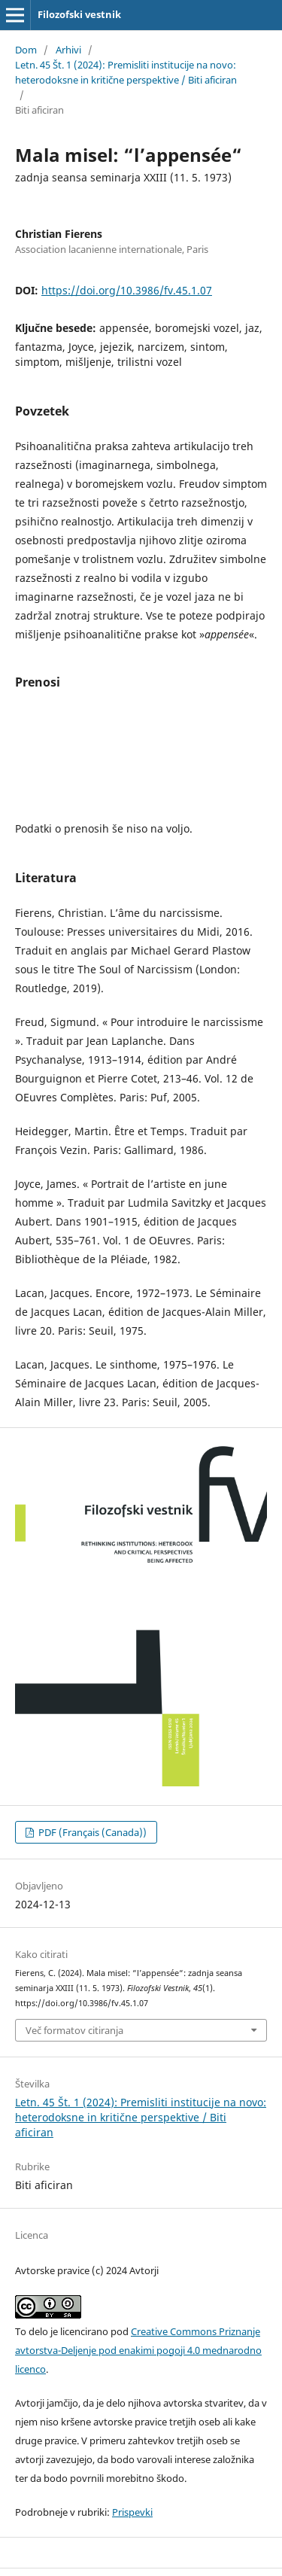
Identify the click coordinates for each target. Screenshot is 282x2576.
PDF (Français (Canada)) (91, 1832)
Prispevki (132, 2512)
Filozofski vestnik (79, 14)
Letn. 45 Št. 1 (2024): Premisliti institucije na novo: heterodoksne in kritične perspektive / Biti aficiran (126, 72)
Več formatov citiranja (74, 2030)
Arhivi (68, 49)
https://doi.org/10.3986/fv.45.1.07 (126, 290)
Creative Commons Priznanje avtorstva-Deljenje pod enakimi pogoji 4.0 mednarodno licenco (138, 2350)
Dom (26, 49)
